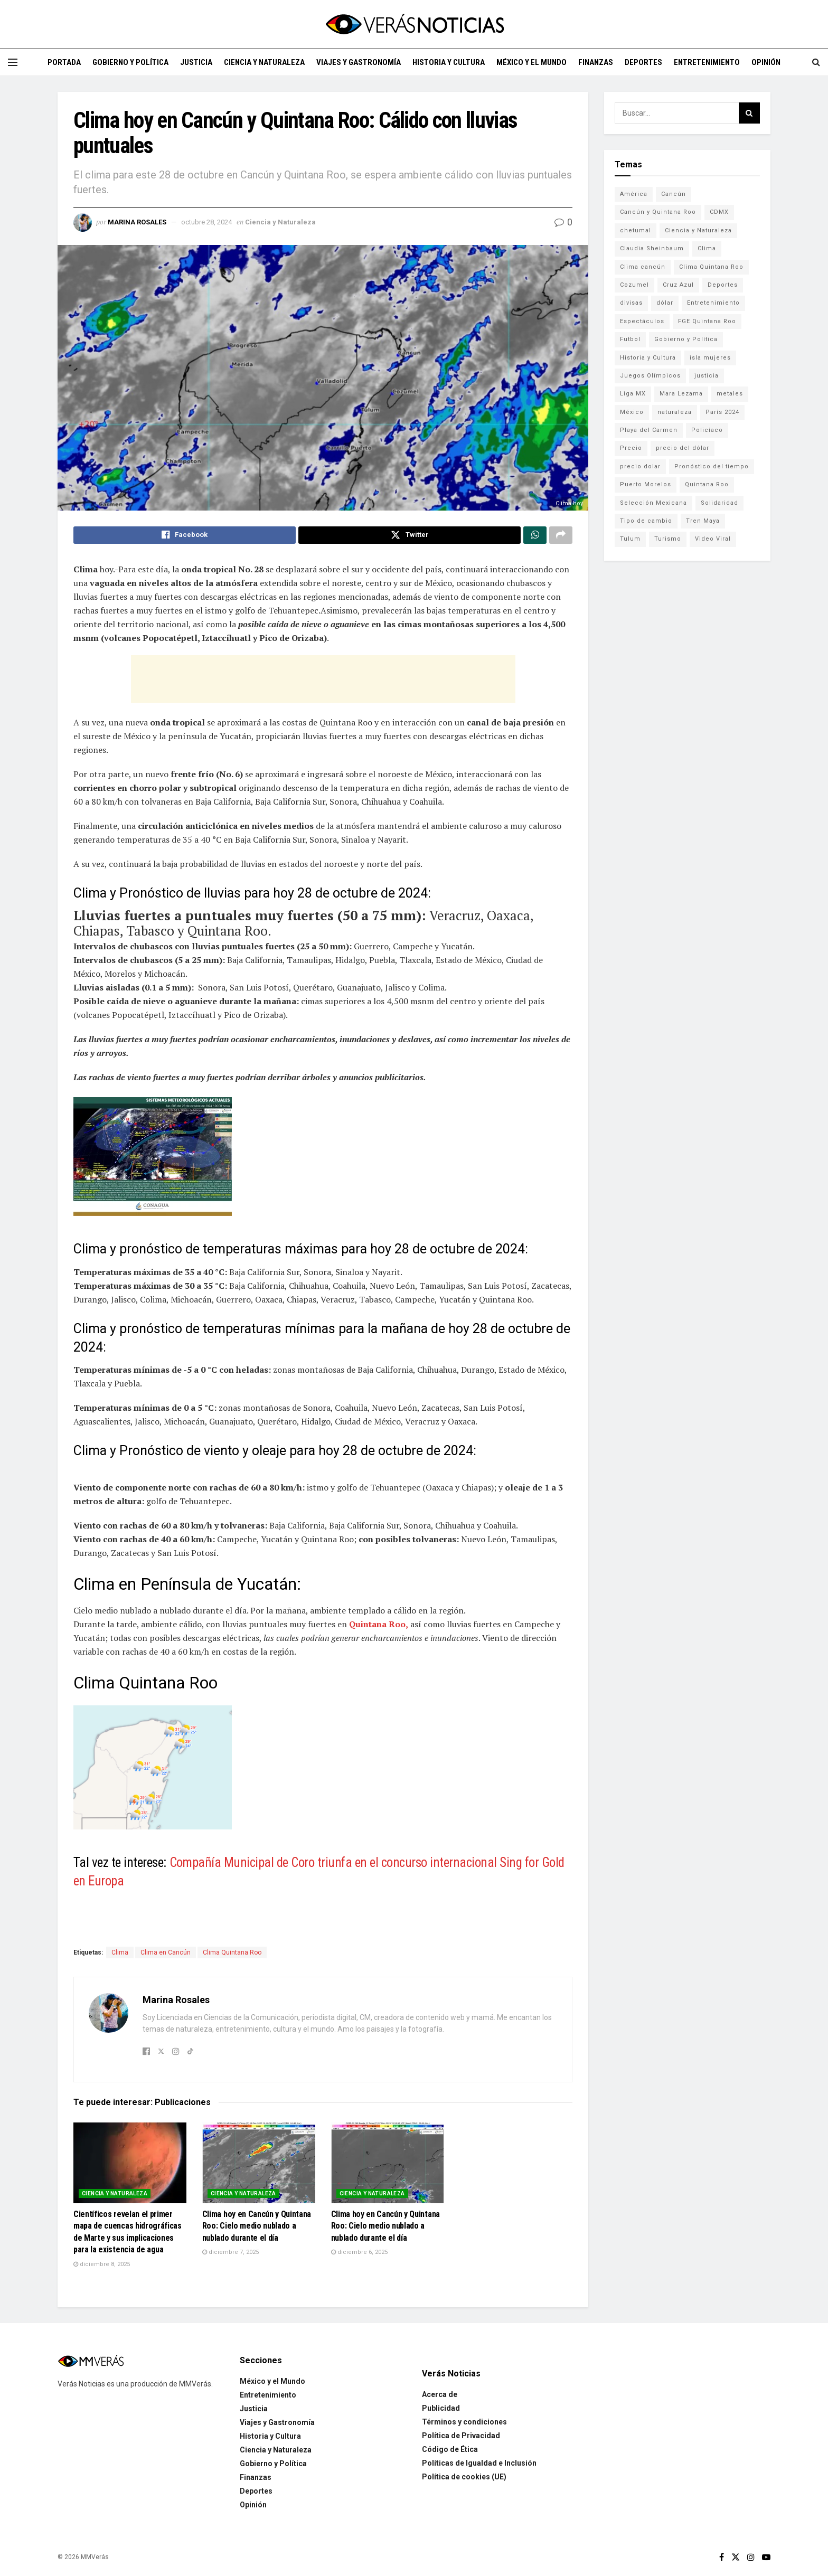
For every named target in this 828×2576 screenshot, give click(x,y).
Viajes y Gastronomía (358, 62)
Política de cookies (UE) (464, 2472)
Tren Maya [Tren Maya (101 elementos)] (703, 520)
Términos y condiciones (464, 2417)
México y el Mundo (531, 62)
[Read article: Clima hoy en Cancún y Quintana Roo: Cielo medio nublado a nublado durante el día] (258, 2158)
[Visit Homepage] (414, 24)
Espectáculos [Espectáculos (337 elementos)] (642, 321)
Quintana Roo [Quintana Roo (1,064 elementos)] (707, 484)
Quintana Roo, (378, 1627)
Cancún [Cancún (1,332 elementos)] (673, 194)
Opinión (765, 62)
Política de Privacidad (461, 2431)
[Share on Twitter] (409, 536)
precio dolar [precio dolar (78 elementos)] (640, 466)
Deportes (643, 62)
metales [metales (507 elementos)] (730, 393)
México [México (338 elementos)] (632, 412)
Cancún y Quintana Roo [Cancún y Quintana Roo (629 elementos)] (658, 212)
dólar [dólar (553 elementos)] (664, 302)
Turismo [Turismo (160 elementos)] (667, 538)
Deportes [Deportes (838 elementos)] (723, 284)
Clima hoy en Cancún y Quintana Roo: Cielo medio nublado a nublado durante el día (256, 2221)
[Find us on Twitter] (735, 2552)
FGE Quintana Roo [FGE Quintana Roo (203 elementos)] (707, 321)
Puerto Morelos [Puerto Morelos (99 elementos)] (645, 484)
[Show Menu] (12, 62)
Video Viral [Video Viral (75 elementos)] (713, 538)
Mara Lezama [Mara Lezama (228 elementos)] (681, 393)
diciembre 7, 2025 (230, 2247)
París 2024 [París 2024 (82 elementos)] (722, 412)
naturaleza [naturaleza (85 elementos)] (674, 412)
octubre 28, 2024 (206, 222)
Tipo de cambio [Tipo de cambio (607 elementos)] (646, 520)
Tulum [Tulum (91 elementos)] (630, 538)
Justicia (196, 62)
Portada (64, 62)
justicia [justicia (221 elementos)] (706, 375)
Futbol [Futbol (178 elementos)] (630, 339)
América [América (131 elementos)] (633, 194)
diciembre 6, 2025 (359, 2247)
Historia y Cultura (448, 62)
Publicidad (441, 2403)
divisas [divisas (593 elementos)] (631, 302)
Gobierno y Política (130, 62)
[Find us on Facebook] (721, 2552)
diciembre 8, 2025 (101, 2259)
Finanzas (595, 62)
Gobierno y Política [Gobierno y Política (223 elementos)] (686, 339)
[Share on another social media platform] (560, 536)
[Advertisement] (323, 681)
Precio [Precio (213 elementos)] (631, 448)
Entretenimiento (707, 62)
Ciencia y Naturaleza (264, 62)
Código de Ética (450, 2444)
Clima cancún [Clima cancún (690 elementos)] (642, 266)
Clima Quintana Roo (232, 1955)
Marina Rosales (137, 222)
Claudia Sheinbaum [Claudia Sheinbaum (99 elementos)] (652, 248)
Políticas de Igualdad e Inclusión (479, 2458)
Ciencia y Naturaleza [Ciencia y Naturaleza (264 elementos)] (698, 230)
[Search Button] (816, 62)
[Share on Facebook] (184, 536)
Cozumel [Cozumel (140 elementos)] (634, 284)
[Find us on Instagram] (751, 2552)
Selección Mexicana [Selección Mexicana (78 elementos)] (653, 502)
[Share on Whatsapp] (535, 536)
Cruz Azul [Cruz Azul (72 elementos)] (678, 284)
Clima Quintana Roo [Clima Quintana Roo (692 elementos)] (711, 266)
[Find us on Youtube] (766, 2552)
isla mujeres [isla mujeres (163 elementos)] (710, 357)
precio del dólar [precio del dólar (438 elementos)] (682, 448)
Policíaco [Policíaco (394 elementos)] (707, 430)
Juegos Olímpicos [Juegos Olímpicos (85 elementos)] (650, 375)
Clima (119, 1955)
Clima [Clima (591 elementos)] (707, 248)
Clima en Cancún (165, 1955)
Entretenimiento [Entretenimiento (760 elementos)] (713, 302)
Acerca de (439, 2389)
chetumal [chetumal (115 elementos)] (635, 230)
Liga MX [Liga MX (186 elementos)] (633, 393)
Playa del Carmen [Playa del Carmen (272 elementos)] (649, 430)
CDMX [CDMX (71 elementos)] (719, 212)
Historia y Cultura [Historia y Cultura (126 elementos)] (648, 357)
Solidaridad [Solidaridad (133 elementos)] (719, 502)
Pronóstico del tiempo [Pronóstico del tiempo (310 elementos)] (711, 466)
